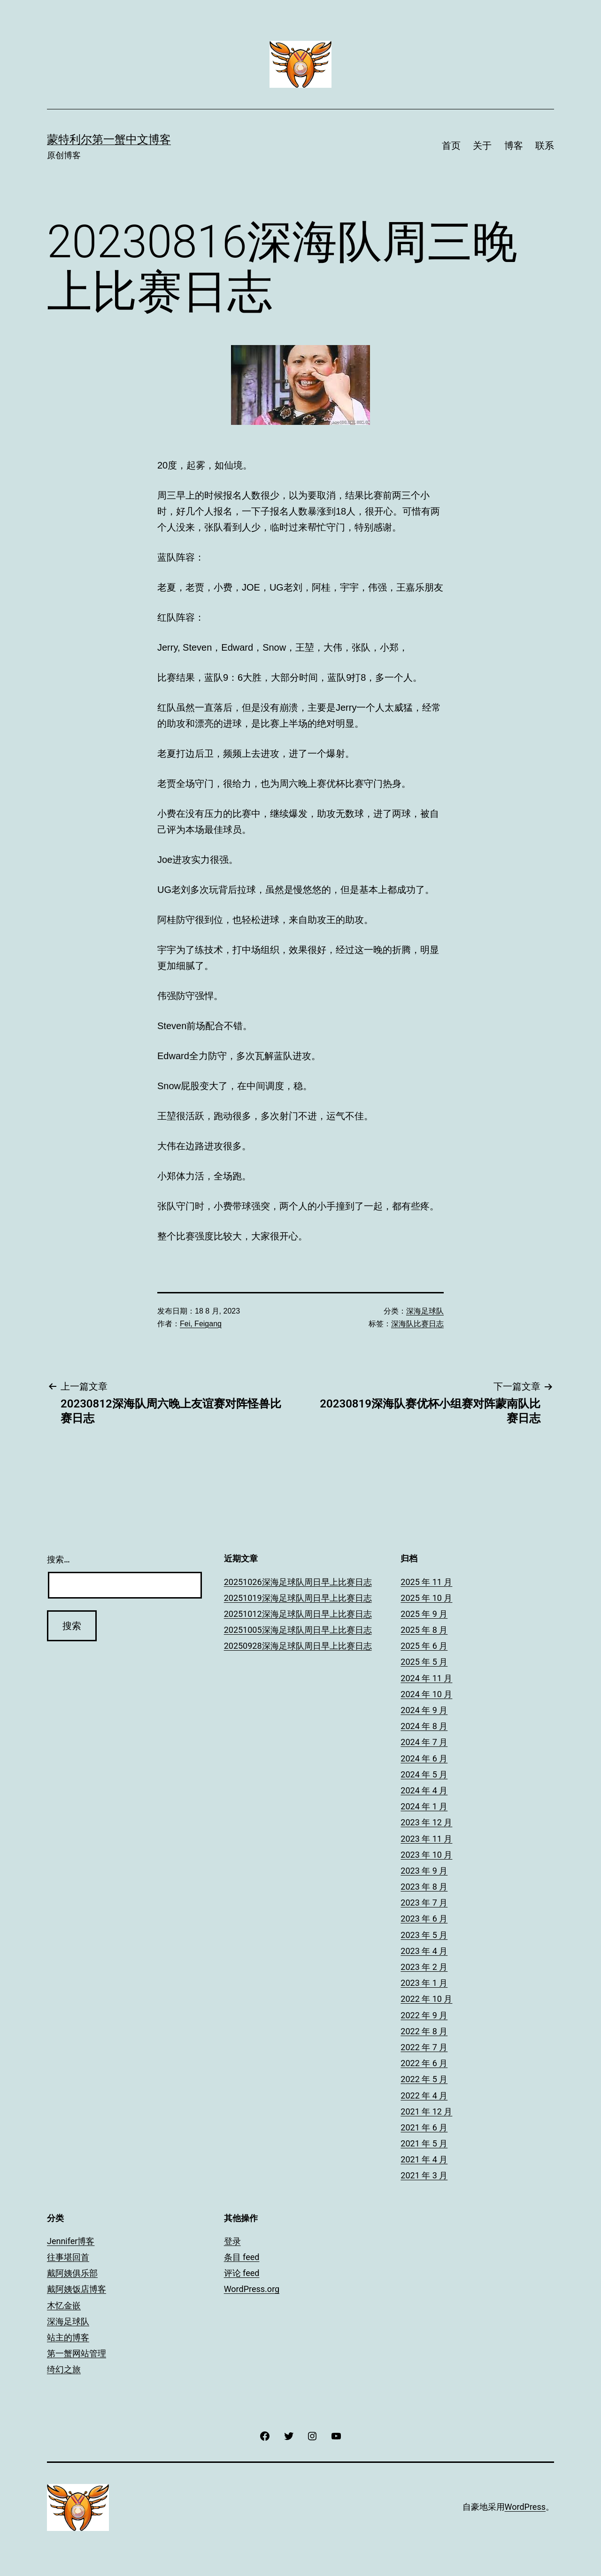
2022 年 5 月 (424, 2079)
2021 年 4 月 (424, 2159)
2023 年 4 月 (424, 1951)
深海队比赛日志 (417, 1324)
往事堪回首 (68, 2257)
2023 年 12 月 (426, 1822)
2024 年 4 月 (424, 1790)
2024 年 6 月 (424, 1758)
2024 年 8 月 (424, 1726)
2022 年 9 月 (424, 2015)
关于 (482, 145)
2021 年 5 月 (424, 2143)
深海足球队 (425, 1311)
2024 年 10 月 (426, 1694)
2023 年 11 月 (426, 1839)
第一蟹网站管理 (76, 2353)
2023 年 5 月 (424, 1935)
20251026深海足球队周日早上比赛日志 (298, 1582)
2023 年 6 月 (424, 1918)
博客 (513, 145)
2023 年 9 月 (424, 1871)
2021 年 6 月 (424, 2127)
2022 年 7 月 (424, 2047)
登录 (232, 2241)
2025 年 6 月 (424, 1646)
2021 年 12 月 (426, 2111)
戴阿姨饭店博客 (76, 2289)
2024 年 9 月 (424, 1710)
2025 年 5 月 (424, 1662)
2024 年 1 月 (424, 1806)
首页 (451, 145)
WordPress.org (252, 2289)
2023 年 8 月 (424, 1887)
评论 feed (242, 2273)
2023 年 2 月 (424, 1967)
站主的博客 (68, 2337)
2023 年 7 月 (424, 1902)
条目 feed (242, 2257)
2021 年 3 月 (424, 2175)
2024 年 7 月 (424, 1742)
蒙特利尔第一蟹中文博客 (109, 139)
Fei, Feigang (201, 1324)
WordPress (525, 2507)
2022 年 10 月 (426, 1999)
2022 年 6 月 (424, 2063)
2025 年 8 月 (424, 1630)
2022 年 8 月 (424, 2031)
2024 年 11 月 (426, 1678)
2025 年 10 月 (426, 1598)
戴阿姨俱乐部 (72, 2273)
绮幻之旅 (64, 2369)
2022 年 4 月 (424, 2095)
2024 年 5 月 (424, 1774)
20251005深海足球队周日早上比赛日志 (298, 1630)
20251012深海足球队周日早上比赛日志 (298, 1614)
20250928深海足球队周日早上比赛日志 (298, 1646)
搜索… (58, 1559)
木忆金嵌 (64, 2305)
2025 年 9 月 (424, 1614)
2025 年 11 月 (426, 1582)
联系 (544, 145)
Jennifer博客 (70, 2241)
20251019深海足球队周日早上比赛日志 (298, 1598)
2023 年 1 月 (424, 1983)
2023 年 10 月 (426, 1855)
